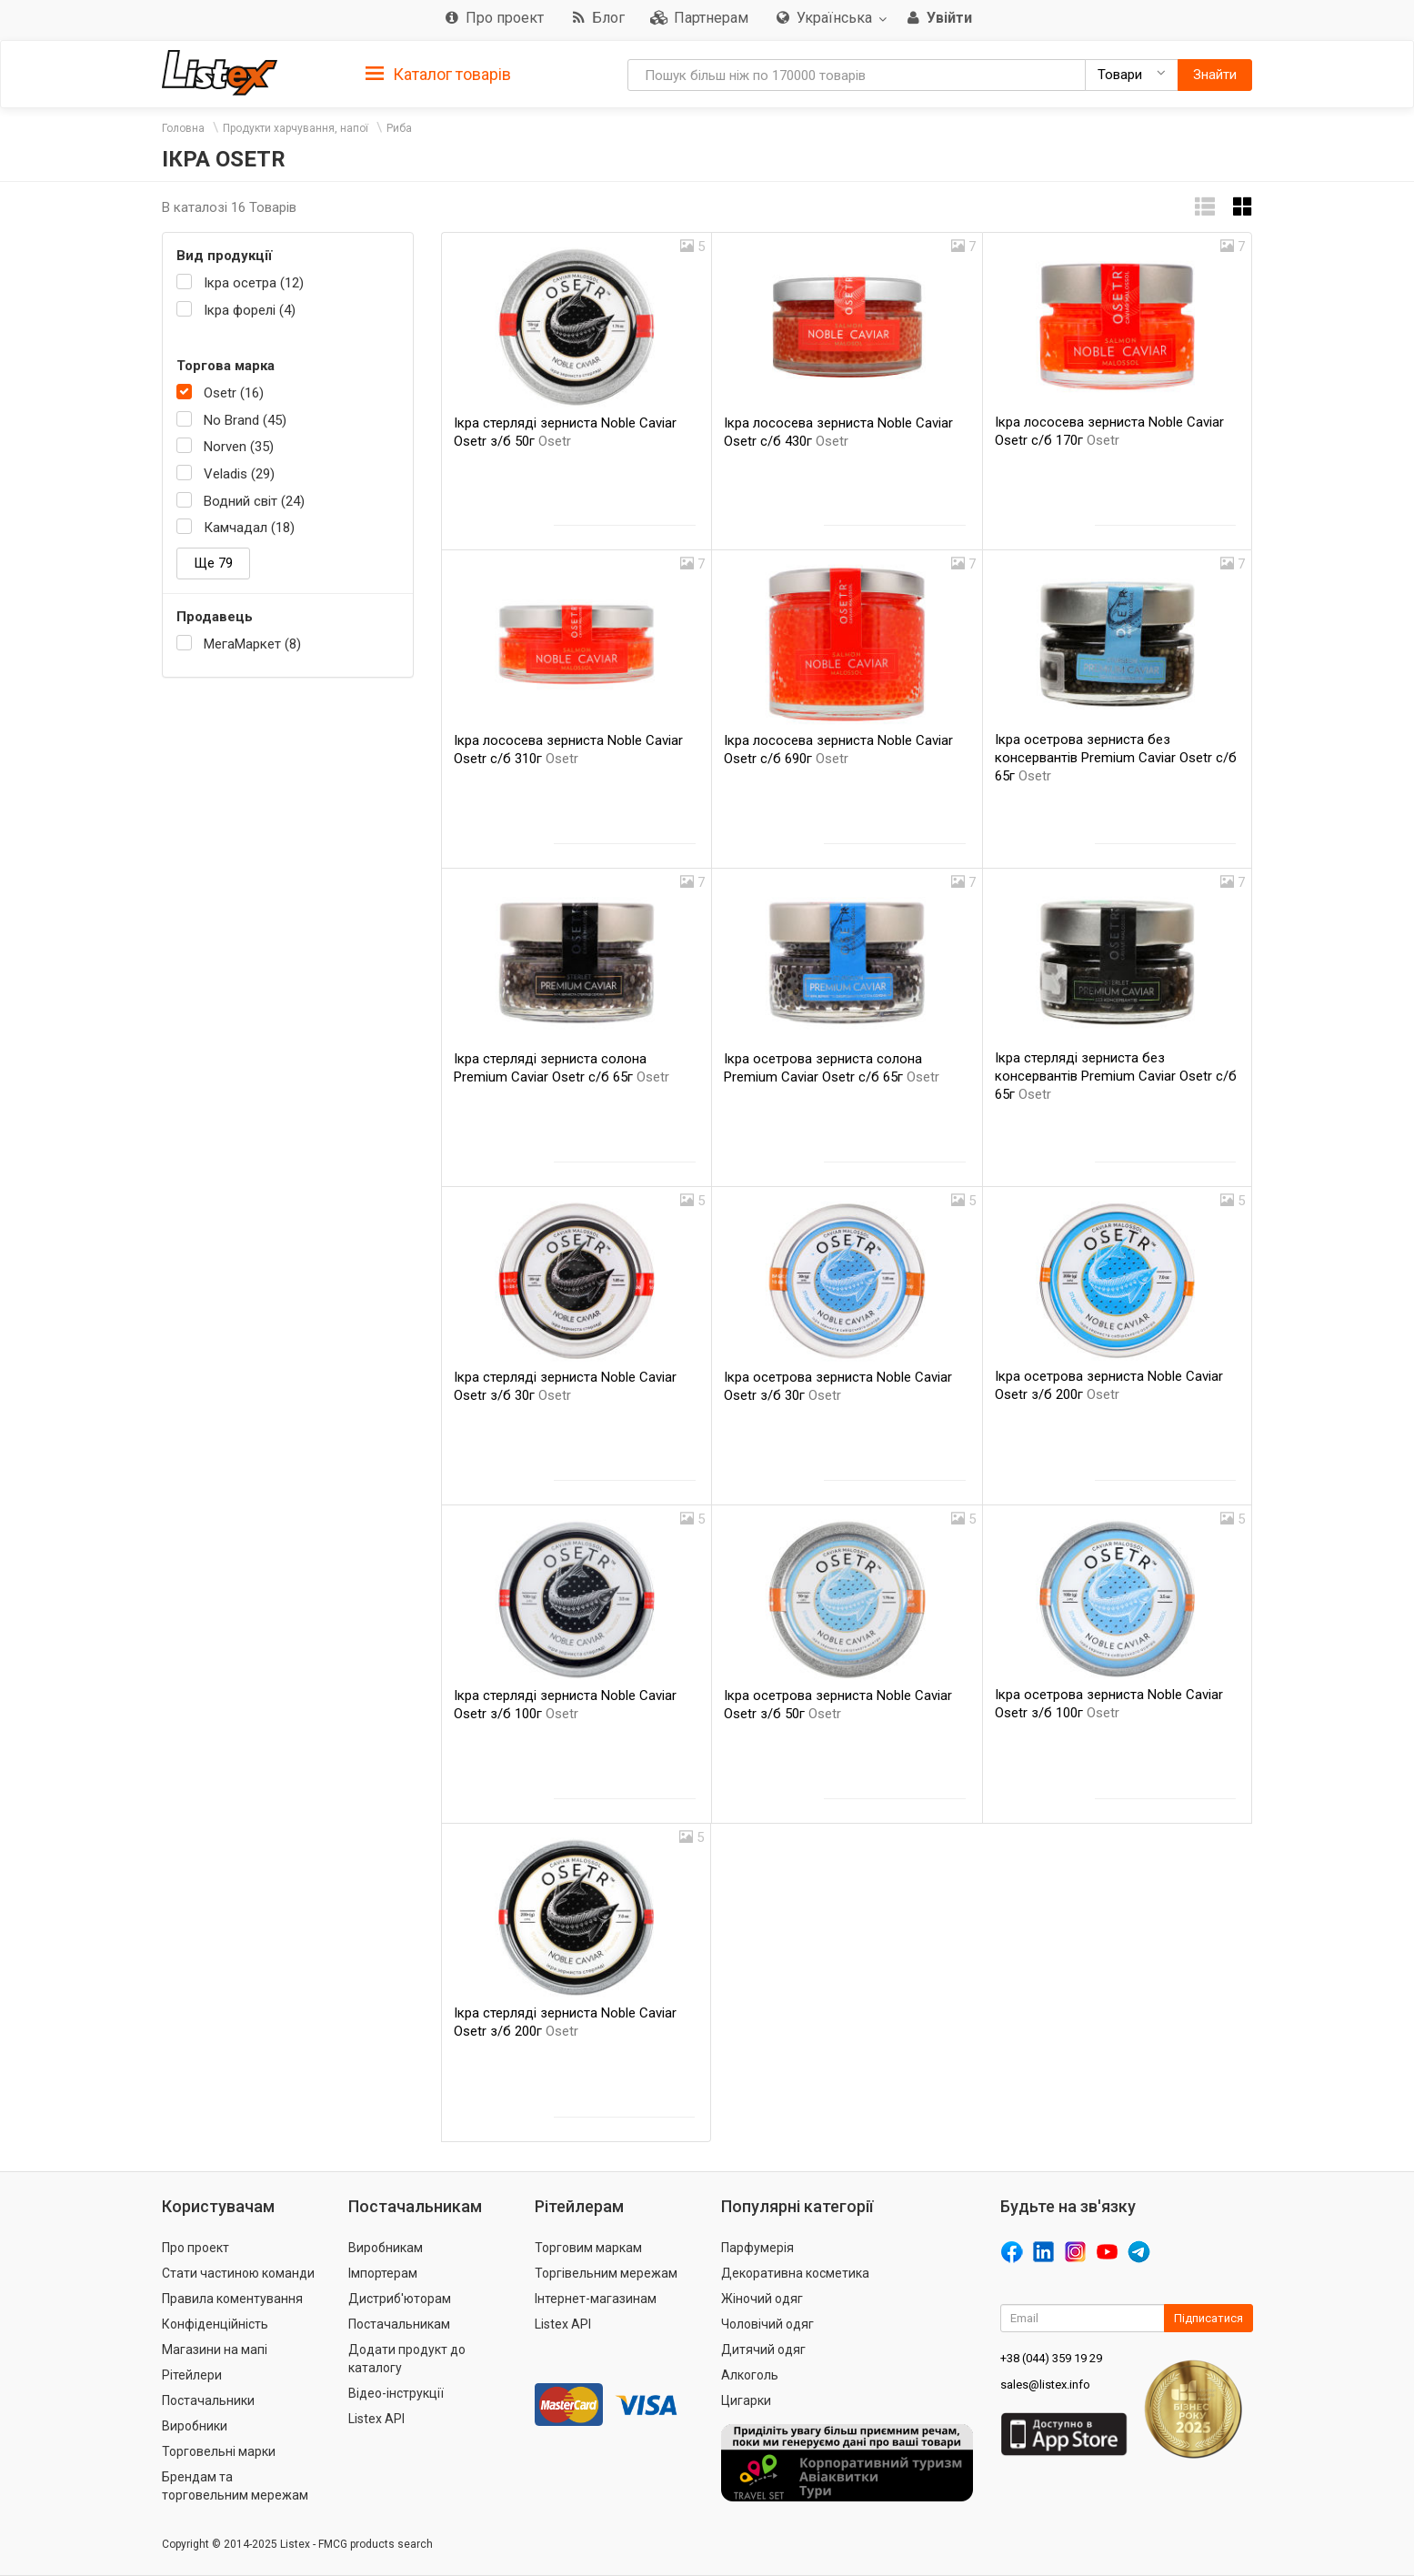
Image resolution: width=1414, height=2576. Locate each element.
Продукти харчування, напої (295, 128)
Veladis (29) (239, 474)
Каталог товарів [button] (438, 74)
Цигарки (746, 2400)
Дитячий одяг (763, 2349)
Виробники (194, 2426)
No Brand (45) (245, 420)
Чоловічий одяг (767, 2324)
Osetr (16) (234, 393)
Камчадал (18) (249, 527)
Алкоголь (749, 2375)
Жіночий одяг (762, 2298)
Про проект (195, 2247)
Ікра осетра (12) (254, 283)
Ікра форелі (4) (250, 310)
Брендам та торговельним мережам (235, 2486)
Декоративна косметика (795, 2273)
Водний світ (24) (254, 501)
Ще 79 (213, 563)
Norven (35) (239, 446)
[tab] (438, 73)
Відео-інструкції (396, 2393)
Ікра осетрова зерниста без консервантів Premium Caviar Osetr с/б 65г (1116, 757)
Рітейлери (192, 2375)
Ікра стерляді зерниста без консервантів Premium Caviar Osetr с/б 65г (1116, 1076)
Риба (399, 128)
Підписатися (1208, 2318)
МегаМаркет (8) (252, 644)
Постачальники (208, 2400)
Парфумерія (757, 2247)
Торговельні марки (219, 2451)
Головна (183, 128)
